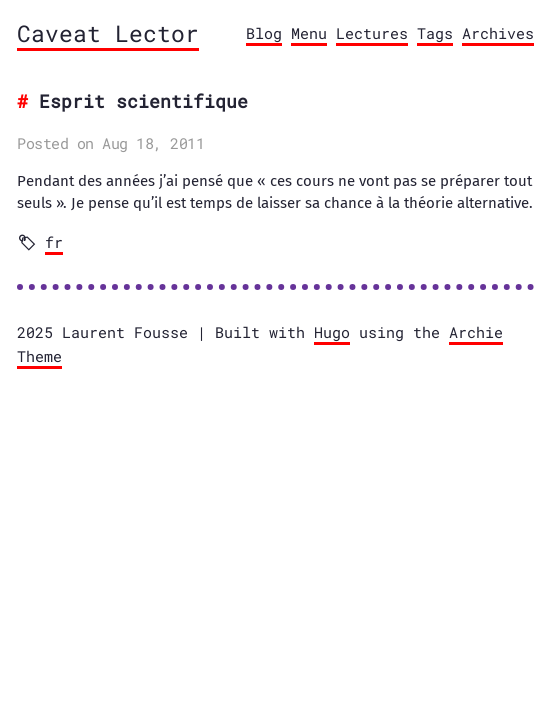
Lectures (372, 33)
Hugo (332, 332)
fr (54, 242)
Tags (435, 33)
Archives (498, 33)
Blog (264, 33)
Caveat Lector (108, 33)
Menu (309, 33)
